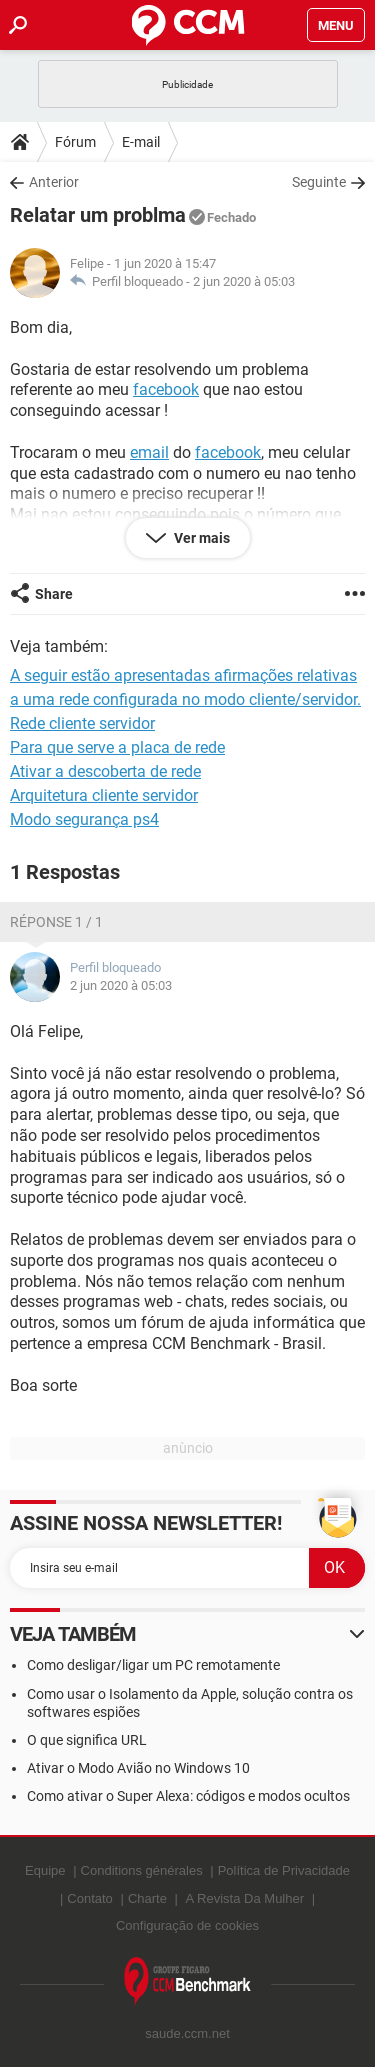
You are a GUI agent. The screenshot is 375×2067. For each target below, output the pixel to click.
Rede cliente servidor (82, 723)
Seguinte (319, 182)
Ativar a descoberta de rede (105, 771)
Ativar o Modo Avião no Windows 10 (138, 1768)
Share (54, 594)
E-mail (141, 142)
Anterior (54, 182)
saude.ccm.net (187, 2033)
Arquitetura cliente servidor (104, 795)
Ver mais (200, 538)
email (149, 452)
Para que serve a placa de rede (117, 747)
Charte (147, 1898)
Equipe (45, 1870)
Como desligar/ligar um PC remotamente (153, 1665)
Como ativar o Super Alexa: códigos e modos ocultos (188, 1796)
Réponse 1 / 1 (56, 922)
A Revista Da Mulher (245, 1898)
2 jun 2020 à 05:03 (244, 281)
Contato (90, 1898)
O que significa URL (87, 1740)
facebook (166, 389)
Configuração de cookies (187, 1925)
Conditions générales (142, 1870)
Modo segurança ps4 (84, 819)
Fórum (75, 142)
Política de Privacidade (284, 1870)
